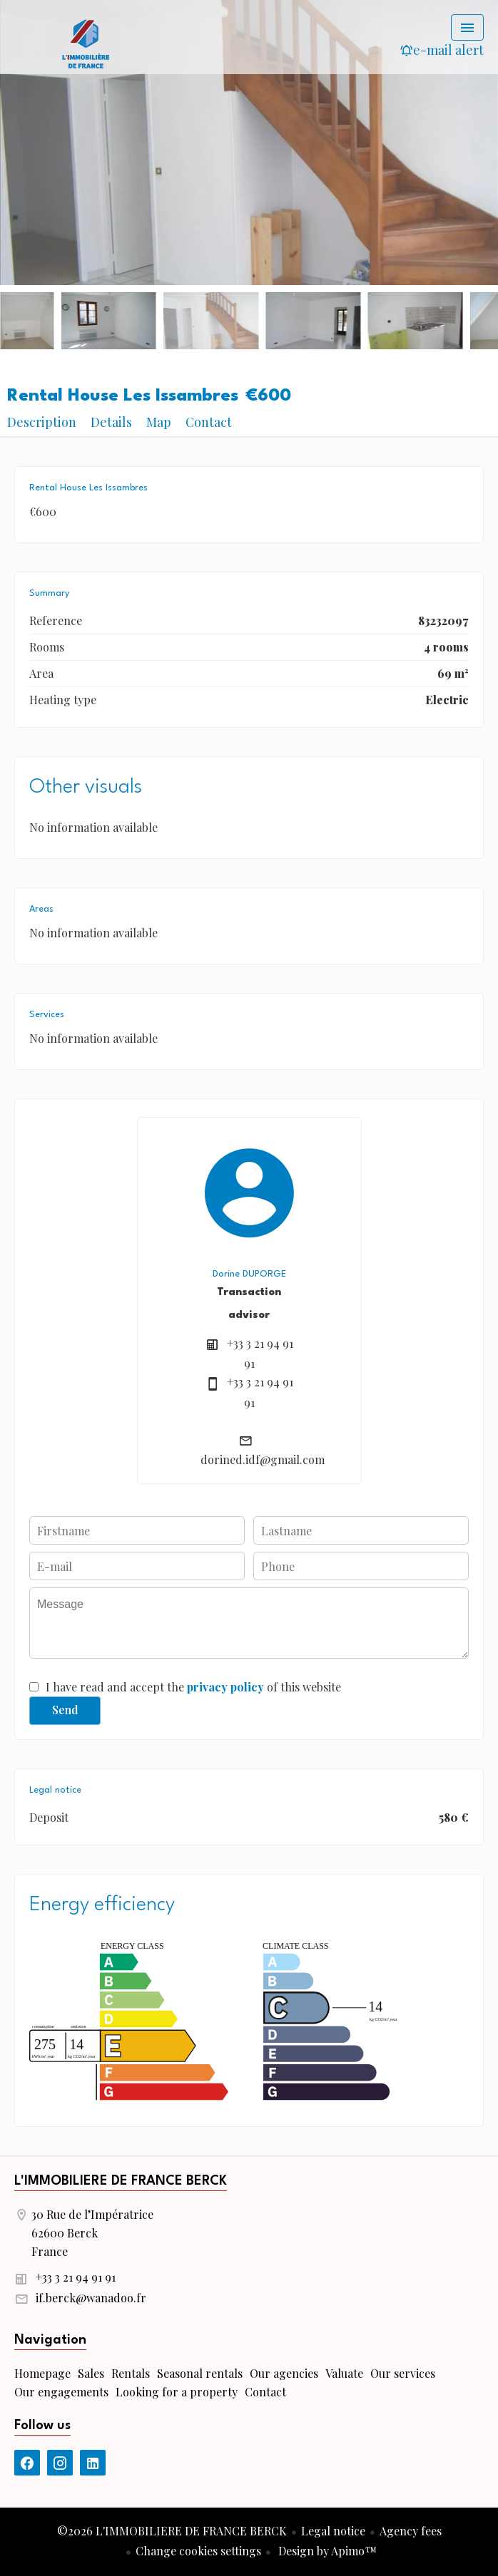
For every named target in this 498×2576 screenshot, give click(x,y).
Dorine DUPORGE (249, 1274)
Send (65, 1709)
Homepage (85, 42)
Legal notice (333, 2530)
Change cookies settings (198, 2550)
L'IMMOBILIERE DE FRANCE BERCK (120, 2181)
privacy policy (225, 1686)
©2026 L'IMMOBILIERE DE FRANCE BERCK (172, 2530)
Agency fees (411, 2530)
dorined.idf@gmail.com (262, 1459)
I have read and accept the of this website (193, 1686)
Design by (326, 2550)
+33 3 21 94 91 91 (76, 2277)
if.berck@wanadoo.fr (91, 2297)
